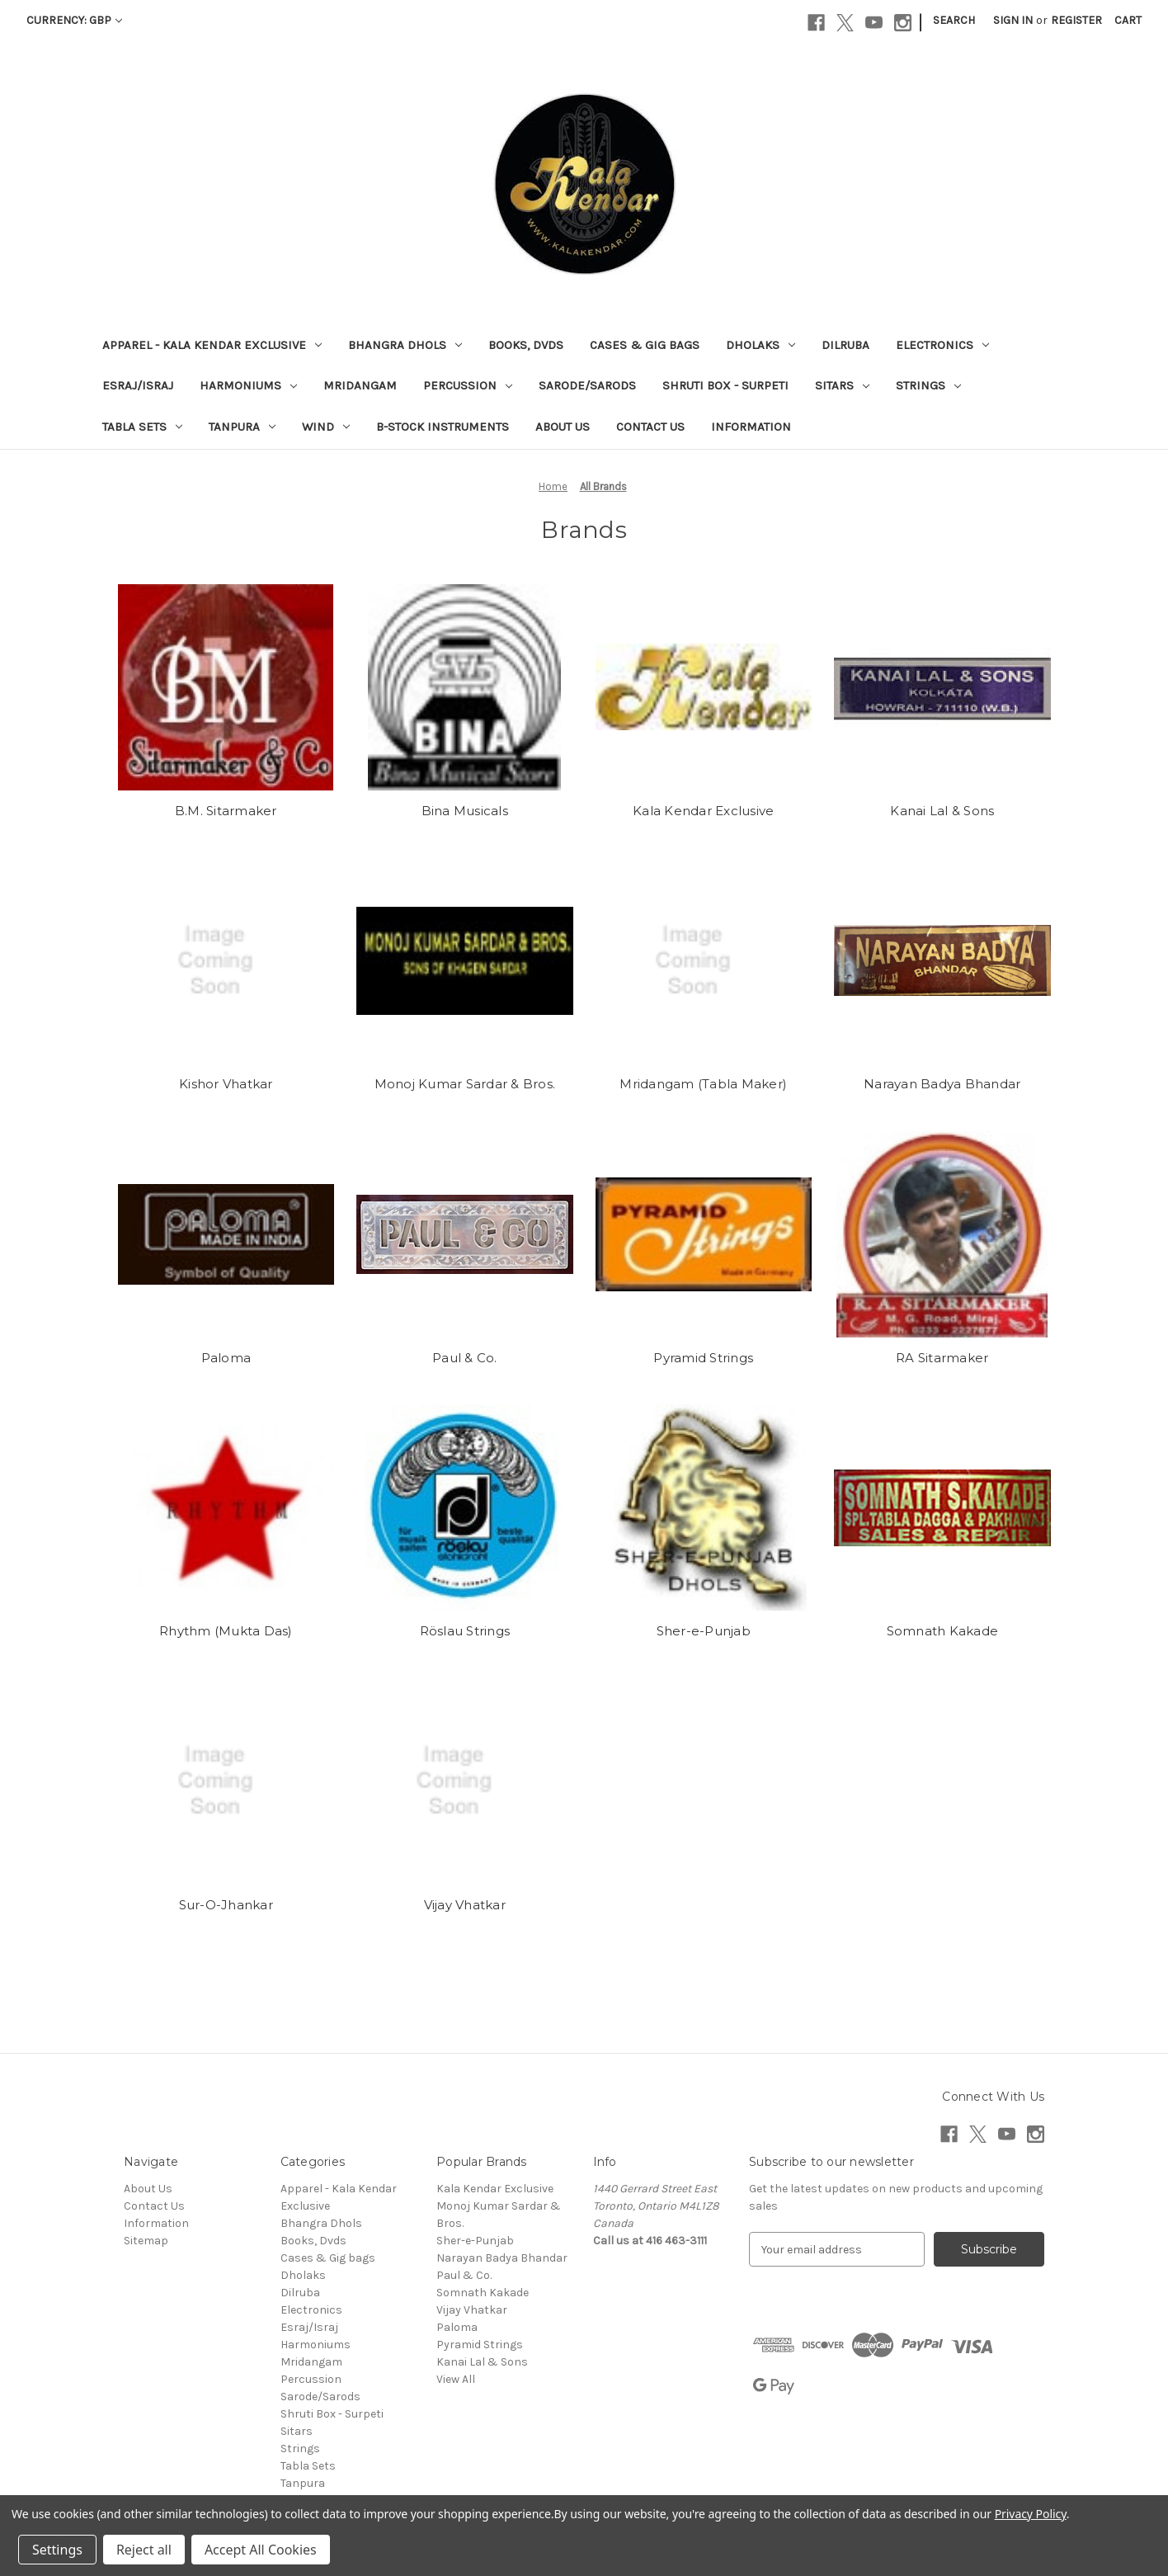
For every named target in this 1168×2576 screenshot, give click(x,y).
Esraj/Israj (137, 385)
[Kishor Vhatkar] (226, 960)
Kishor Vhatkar (226, 1084)
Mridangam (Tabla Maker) (703, 1084)
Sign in (1013, 20)
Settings (57, 2550)
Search (954, 20)
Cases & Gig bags (644, 344)
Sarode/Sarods (587, 385)
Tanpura (242, 426)
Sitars (842, 385)
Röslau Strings (465, 1631)
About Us (562, 426)
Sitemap (146, 2241)
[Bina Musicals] (464, 687)
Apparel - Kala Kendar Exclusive (212, 344)
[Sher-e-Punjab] (704, 1507)
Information (751, 426)
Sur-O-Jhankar (226, 1905)
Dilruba (845, 344)
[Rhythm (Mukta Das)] (226, 1507)
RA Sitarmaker (942, 1358)
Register (1076, 20)
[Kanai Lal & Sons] (942, 687)
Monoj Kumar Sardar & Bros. (465, 1084)
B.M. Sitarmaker (226, 811)
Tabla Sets (142, 426)
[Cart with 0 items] (1128, 20)
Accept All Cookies (261, 2550)
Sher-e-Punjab (704, 1631)
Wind (326, 426)
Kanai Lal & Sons (942, 811)
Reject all (144, 2550)
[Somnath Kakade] (942, 1507)
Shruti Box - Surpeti (725, 385)
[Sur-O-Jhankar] (226, 1781)
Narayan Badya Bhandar (942, 1084)
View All (455, 2379)
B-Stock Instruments (442, 426)
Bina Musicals (465, 811)
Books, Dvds (525, 344)
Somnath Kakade (943, 1631)
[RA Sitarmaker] (942, 1234)
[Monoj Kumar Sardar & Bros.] (464, 960)
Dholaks (760, 344)
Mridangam (360, 385)
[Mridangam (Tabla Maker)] (704, 960)
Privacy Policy (1031, 2514)
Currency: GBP (74, 20)
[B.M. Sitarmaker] (226, 687)
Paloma (226, 1358)
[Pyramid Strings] (704, 1234)
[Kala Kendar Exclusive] (704, 687)
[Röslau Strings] (464, 1507)
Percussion (467, 385)
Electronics (942, 344)
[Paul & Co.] (464, 1234)
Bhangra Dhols (405, 344)
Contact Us (650, 426)
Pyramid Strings (703, 1358)
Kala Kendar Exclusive (703, 811)
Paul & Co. (464, 1358)
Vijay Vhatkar (465, 1905)
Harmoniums (248, 385)
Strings (928, 385)
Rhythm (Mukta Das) (226, 1631)
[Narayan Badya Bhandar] (942, 960)
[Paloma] (226, 1234)
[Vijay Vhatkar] (464, 1781)
